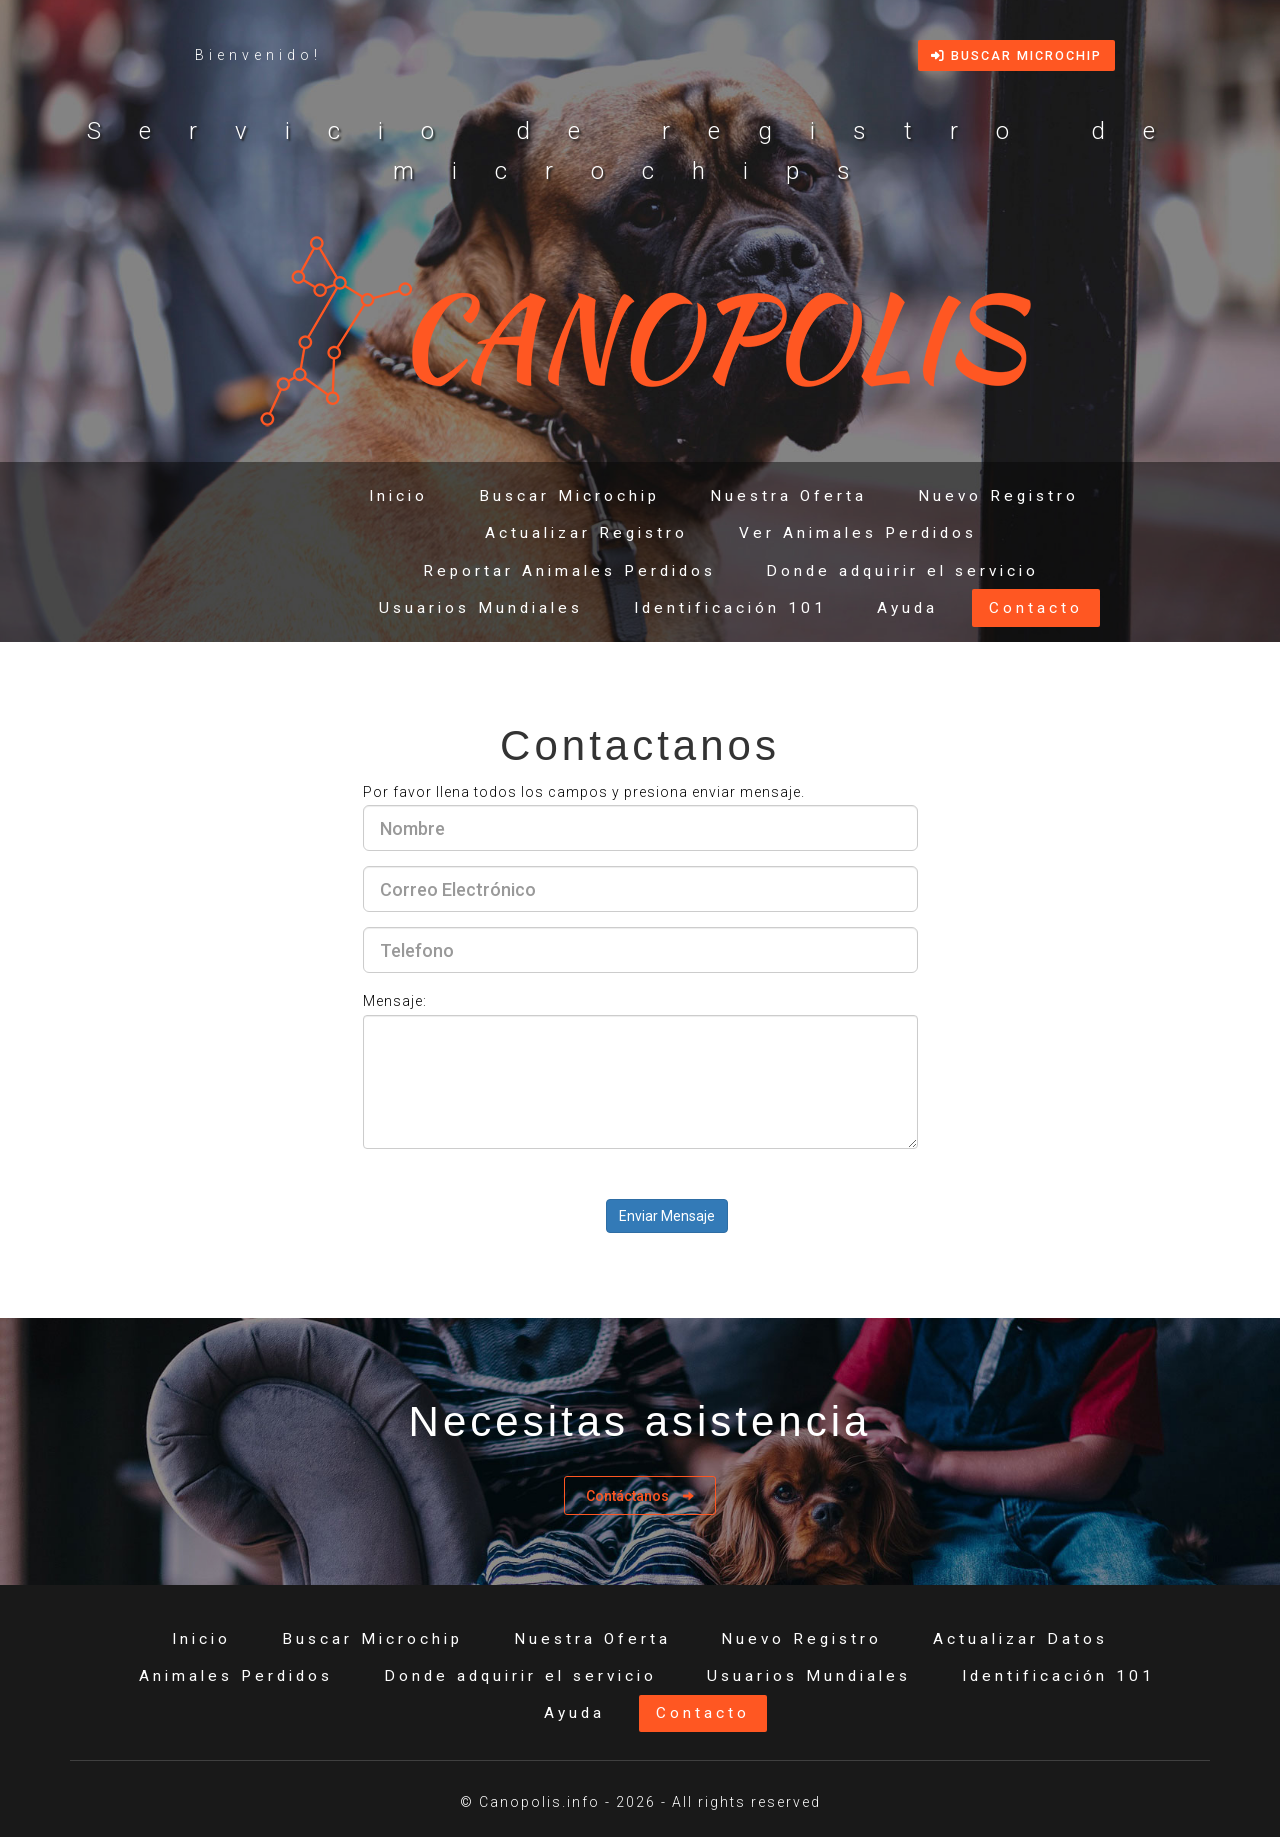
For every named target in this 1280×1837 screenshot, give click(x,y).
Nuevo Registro (998, 496)
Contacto (1036, 608)
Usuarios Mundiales (481, 608)
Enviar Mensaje (667, 1216)
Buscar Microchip (1016, 55)
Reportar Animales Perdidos (569, 571)
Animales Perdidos (236, 1676)
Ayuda (907, 608)
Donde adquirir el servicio (902, 571)
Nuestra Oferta (788, 496)
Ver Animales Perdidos (858, 533)
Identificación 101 (730, 608)
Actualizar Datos (1020, 1639)
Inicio (398, 496)
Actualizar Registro (586, 533)
